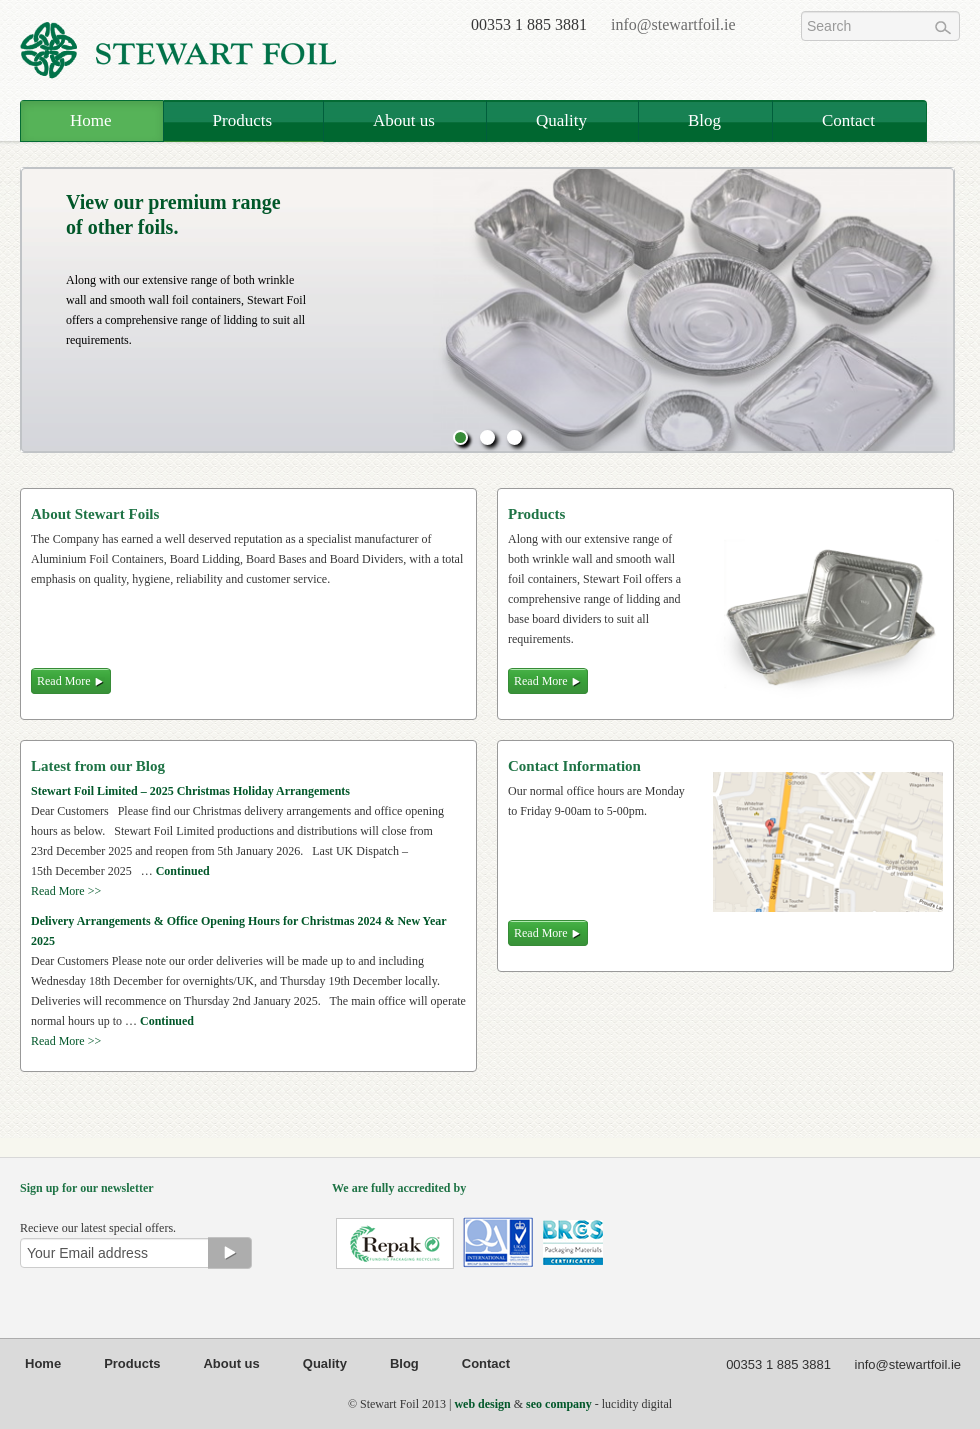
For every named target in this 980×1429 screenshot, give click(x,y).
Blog (704, 120)
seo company (559, 1404)
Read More (548, 681)
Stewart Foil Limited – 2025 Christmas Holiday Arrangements (190, 791)
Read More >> (66, 891)
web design (482, 1404)
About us (404, 120)
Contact (848, 120)
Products (243, 120)
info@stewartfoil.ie (673, 24)
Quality (561, 120)
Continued (183, 871)
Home (91, 120)
